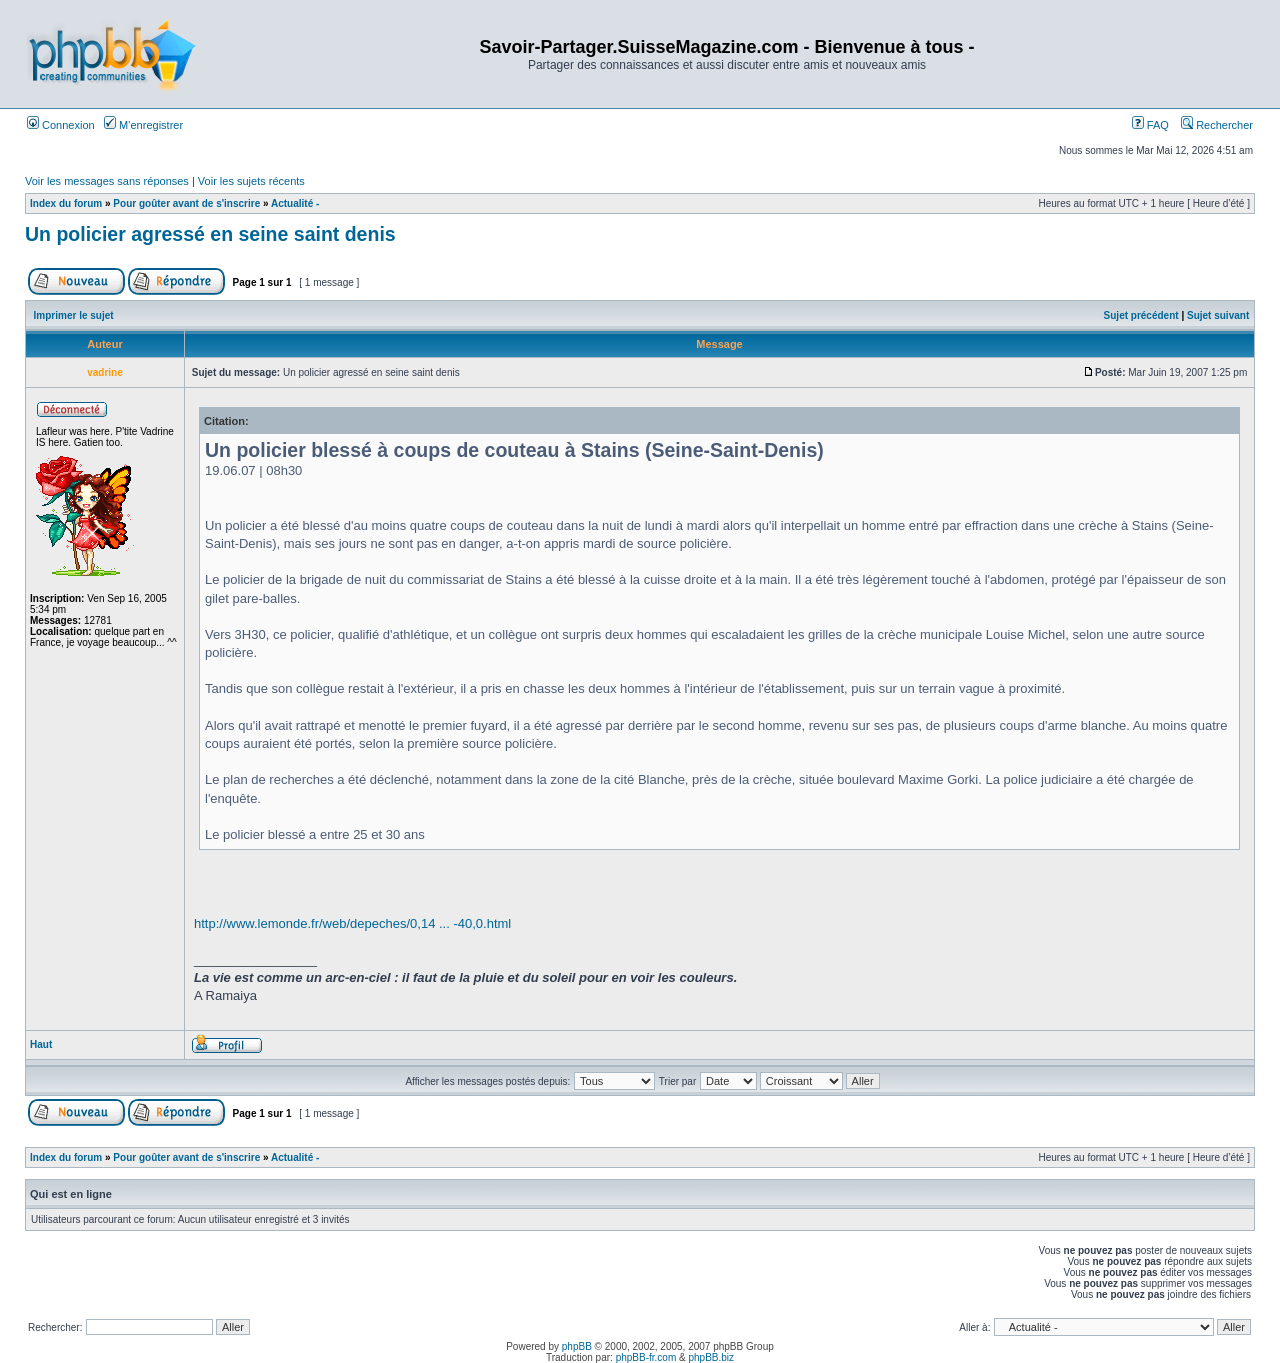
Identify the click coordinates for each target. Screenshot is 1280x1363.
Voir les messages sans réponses (107, 181)
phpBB (577, 1346)
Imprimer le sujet (74, 315)
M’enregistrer (143, 125)
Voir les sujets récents (251, 181)
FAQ (1150, 125)
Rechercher (1217, 125)
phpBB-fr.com (646, 1357)
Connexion (61, 125)
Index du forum (66, 203)
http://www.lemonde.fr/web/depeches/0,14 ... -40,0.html (352, 923)
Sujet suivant (1218, 315)
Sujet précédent (1141, 315)
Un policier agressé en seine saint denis (210, 234)
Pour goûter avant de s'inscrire (186, 203)
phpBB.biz (711, 1357)
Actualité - (295, 203)
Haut (41, 1044)
